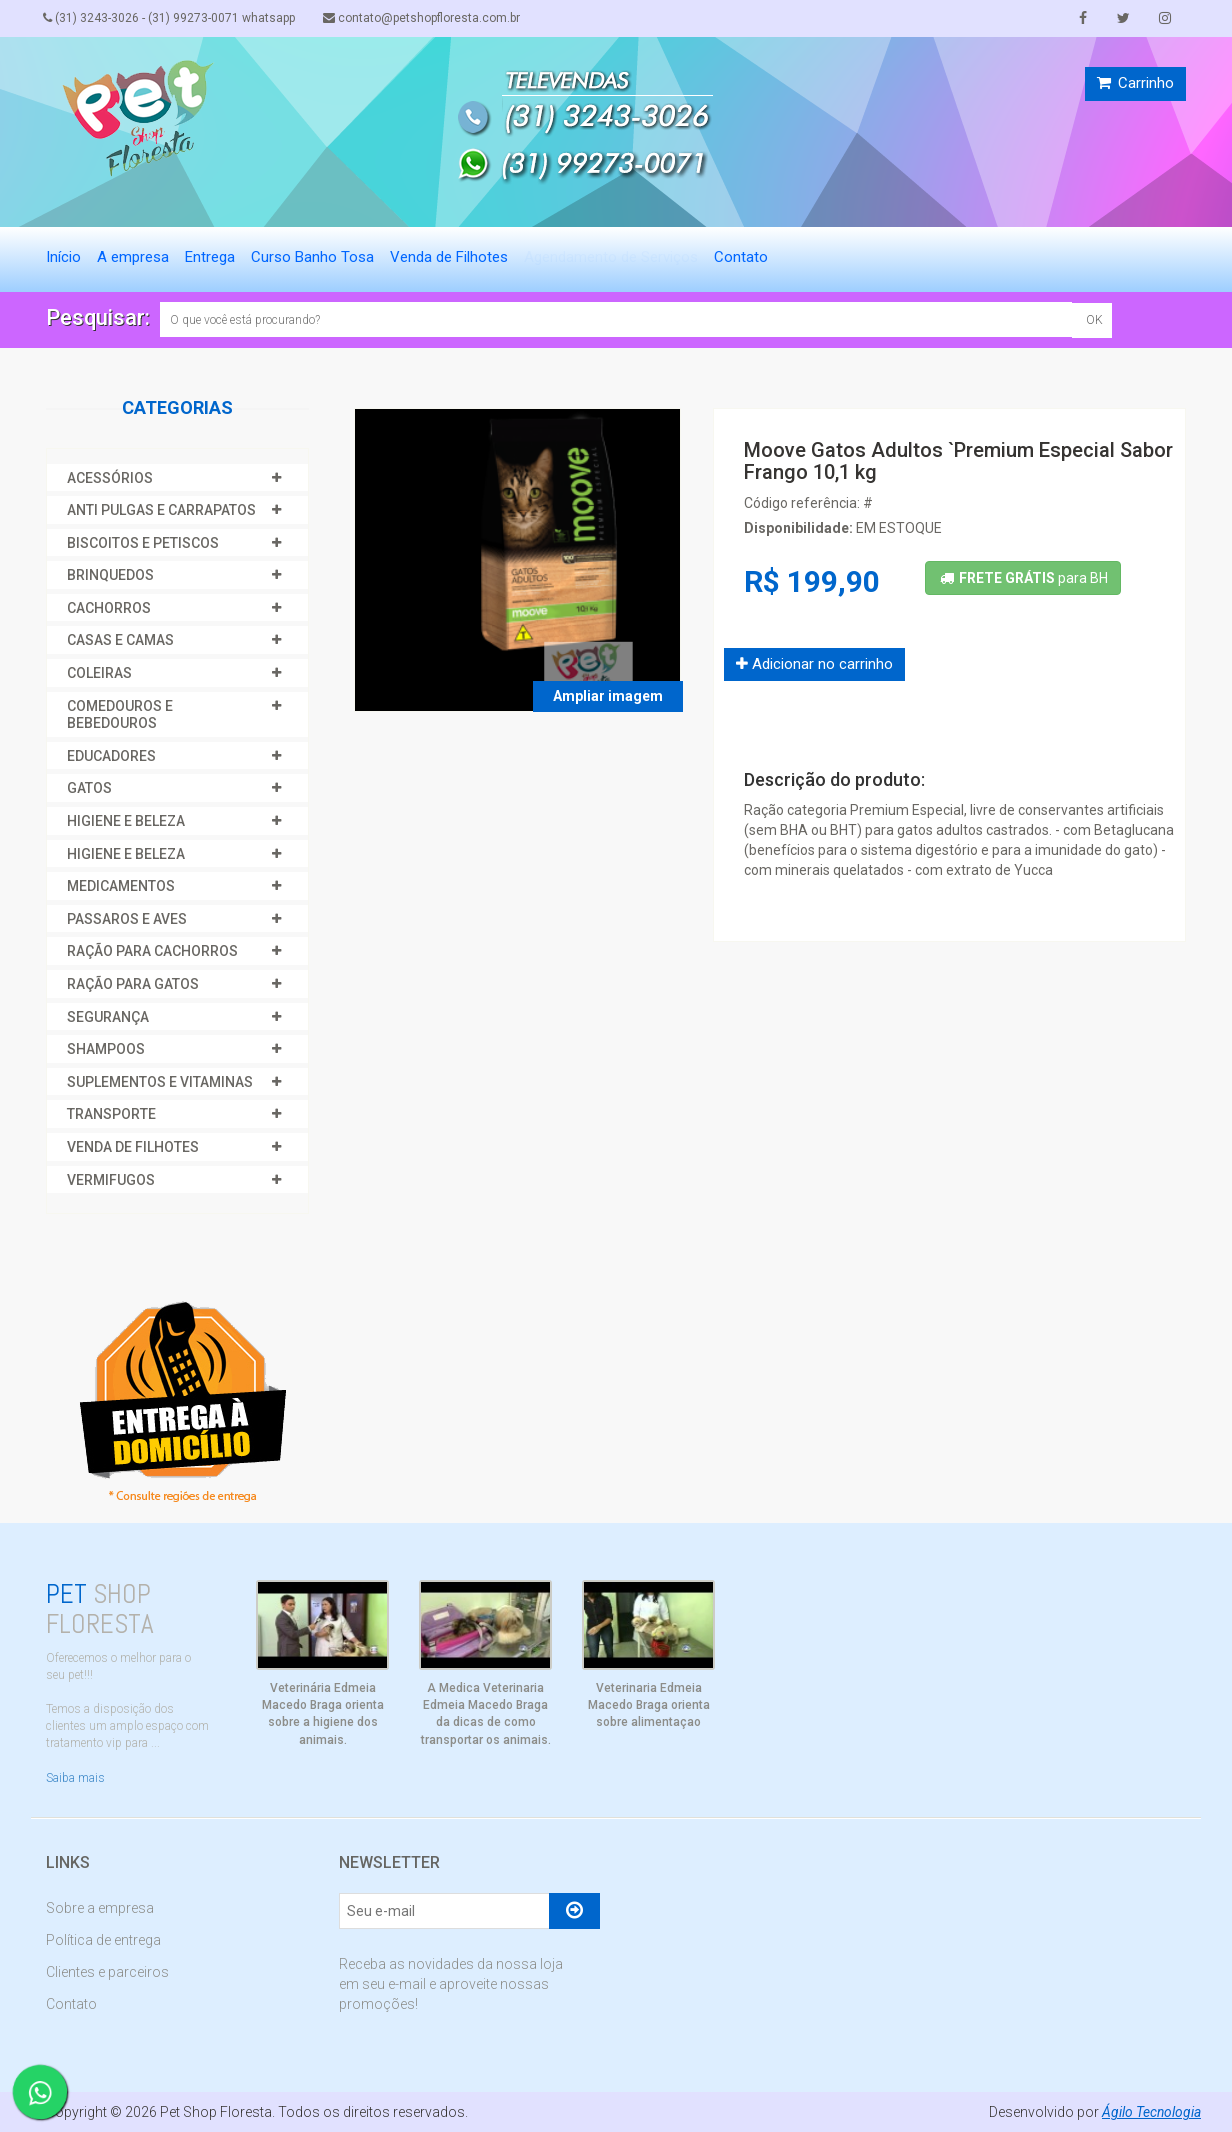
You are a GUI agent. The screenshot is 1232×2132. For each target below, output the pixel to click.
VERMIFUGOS (111, 1180)
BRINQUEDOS (110, 575)
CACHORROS (109, 608)
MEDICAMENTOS (121, 886)
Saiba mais (75, 1778)
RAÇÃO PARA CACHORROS (152, 951)
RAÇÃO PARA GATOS (133, 984)
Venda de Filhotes (449, 257)
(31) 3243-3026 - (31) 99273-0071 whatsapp (172, 18)
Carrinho (1135, 83)
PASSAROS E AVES (127, 919)
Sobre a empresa (100, 1908)
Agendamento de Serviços (611, 257)
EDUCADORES (111, 756)
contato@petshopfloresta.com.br (428, 18)
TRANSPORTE (111, 1114)
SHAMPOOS (106, 1049)
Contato (741, 257)
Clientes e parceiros (107, 1972)
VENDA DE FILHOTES (133, 1147)
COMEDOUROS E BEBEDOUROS (120, 715)
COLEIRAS (99, 673)
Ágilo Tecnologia (1151, 2112)
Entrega (210, 257)
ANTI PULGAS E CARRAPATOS (161, 510)
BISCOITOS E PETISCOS (143, 543)
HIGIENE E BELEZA (126, 821)
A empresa (133, 257)
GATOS (89, 788)
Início (63, 257)
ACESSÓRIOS (110, 478)
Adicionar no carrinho (814, 664)
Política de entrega (103, 1940)
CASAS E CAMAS (120, 640)
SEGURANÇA (108, 1017)
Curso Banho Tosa (312, 257)
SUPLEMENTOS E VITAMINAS (160, 1082)
